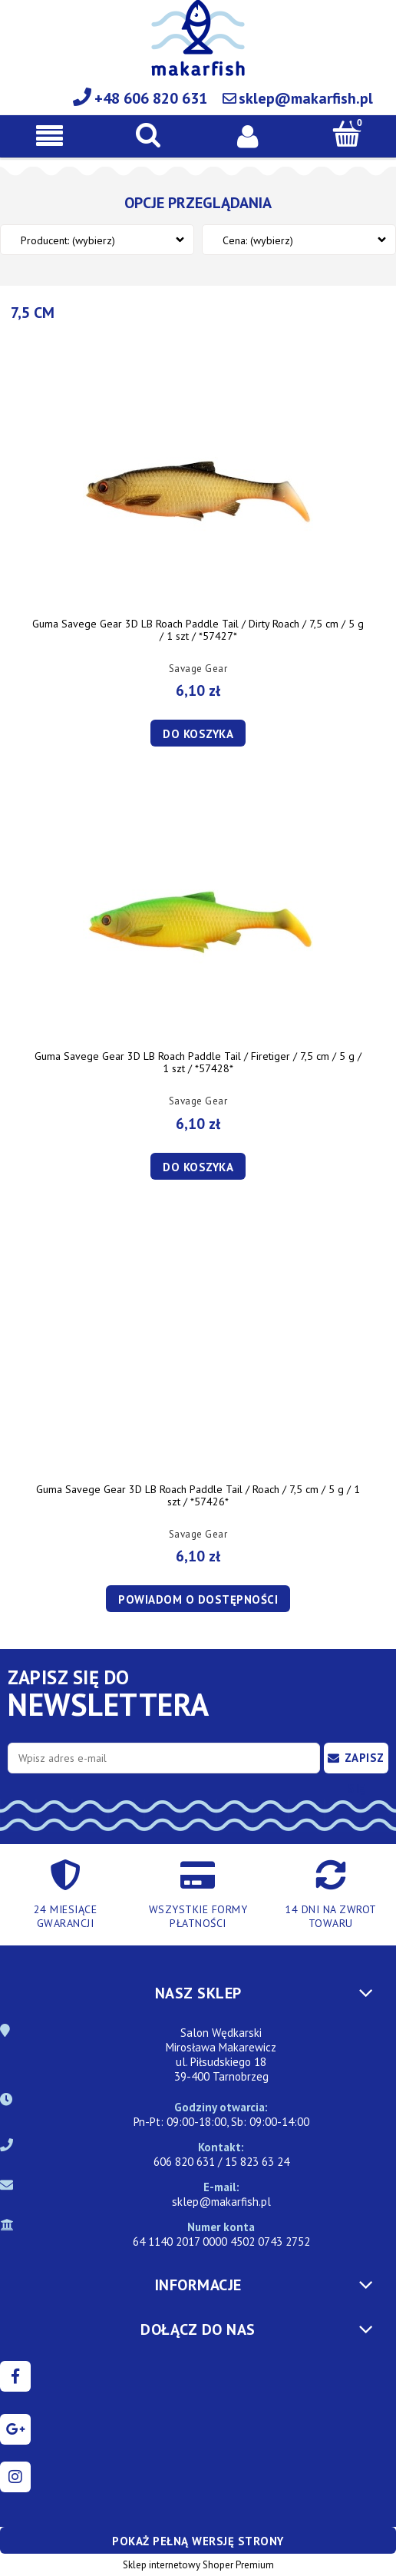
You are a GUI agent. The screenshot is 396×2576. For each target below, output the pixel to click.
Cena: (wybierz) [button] (258, 240)
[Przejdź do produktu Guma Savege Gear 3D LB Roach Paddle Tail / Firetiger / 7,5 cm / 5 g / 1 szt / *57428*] (198, 925)
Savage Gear (198, 668)
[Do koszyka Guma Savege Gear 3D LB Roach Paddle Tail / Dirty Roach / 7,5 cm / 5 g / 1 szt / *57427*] (198, 733)
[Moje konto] (247, 135)
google (15, 2429)
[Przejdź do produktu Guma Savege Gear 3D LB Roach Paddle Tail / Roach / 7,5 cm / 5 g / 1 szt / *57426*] (198, 1358)
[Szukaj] (148, 134)
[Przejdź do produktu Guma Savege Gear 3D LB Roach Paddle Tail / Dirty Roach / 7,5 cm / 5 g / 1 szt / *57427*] (198, 493)
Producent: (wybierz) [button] (68, 240)
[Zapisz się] (356, 1758)
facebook (15, 2376)
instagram (15, 2477)
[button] (49, 135)
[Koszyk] (346, 133)
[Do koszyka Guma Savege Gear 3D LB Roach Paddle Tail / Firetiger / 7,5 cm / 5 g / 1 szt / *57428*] (198, 1166)
